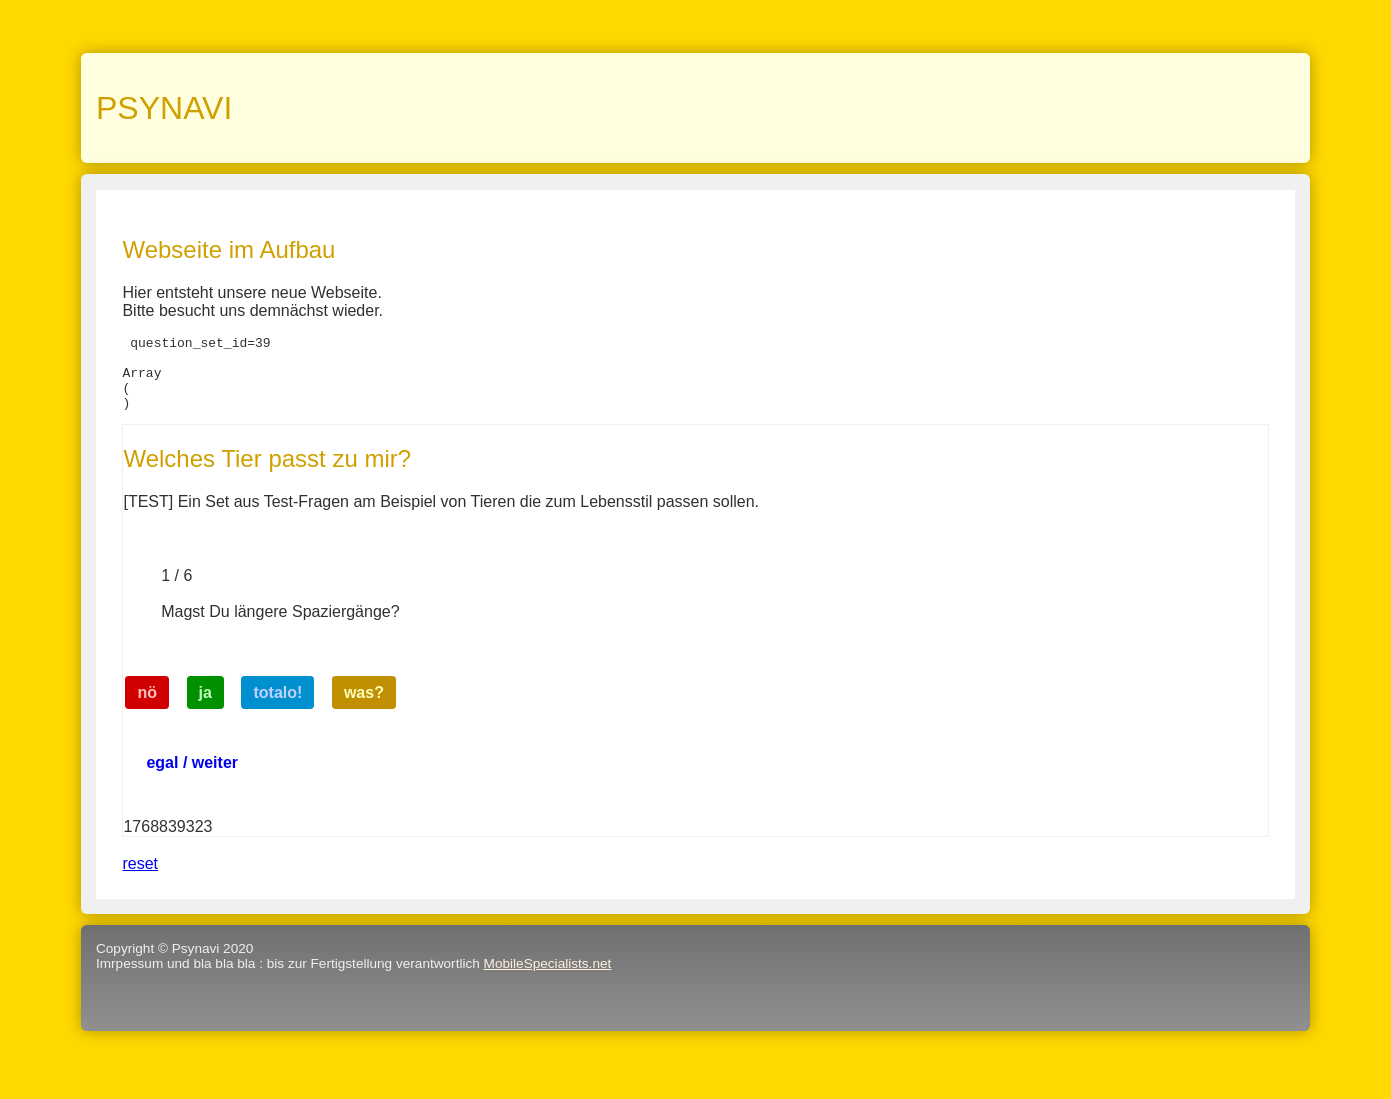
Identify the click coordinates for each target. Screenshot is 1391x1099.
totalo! (277, 707)
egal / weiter (192, 777)
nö (148, 707)
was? (364, 707)
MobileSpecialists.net (548, 978)
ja (205, 707)
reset (140, 878)
